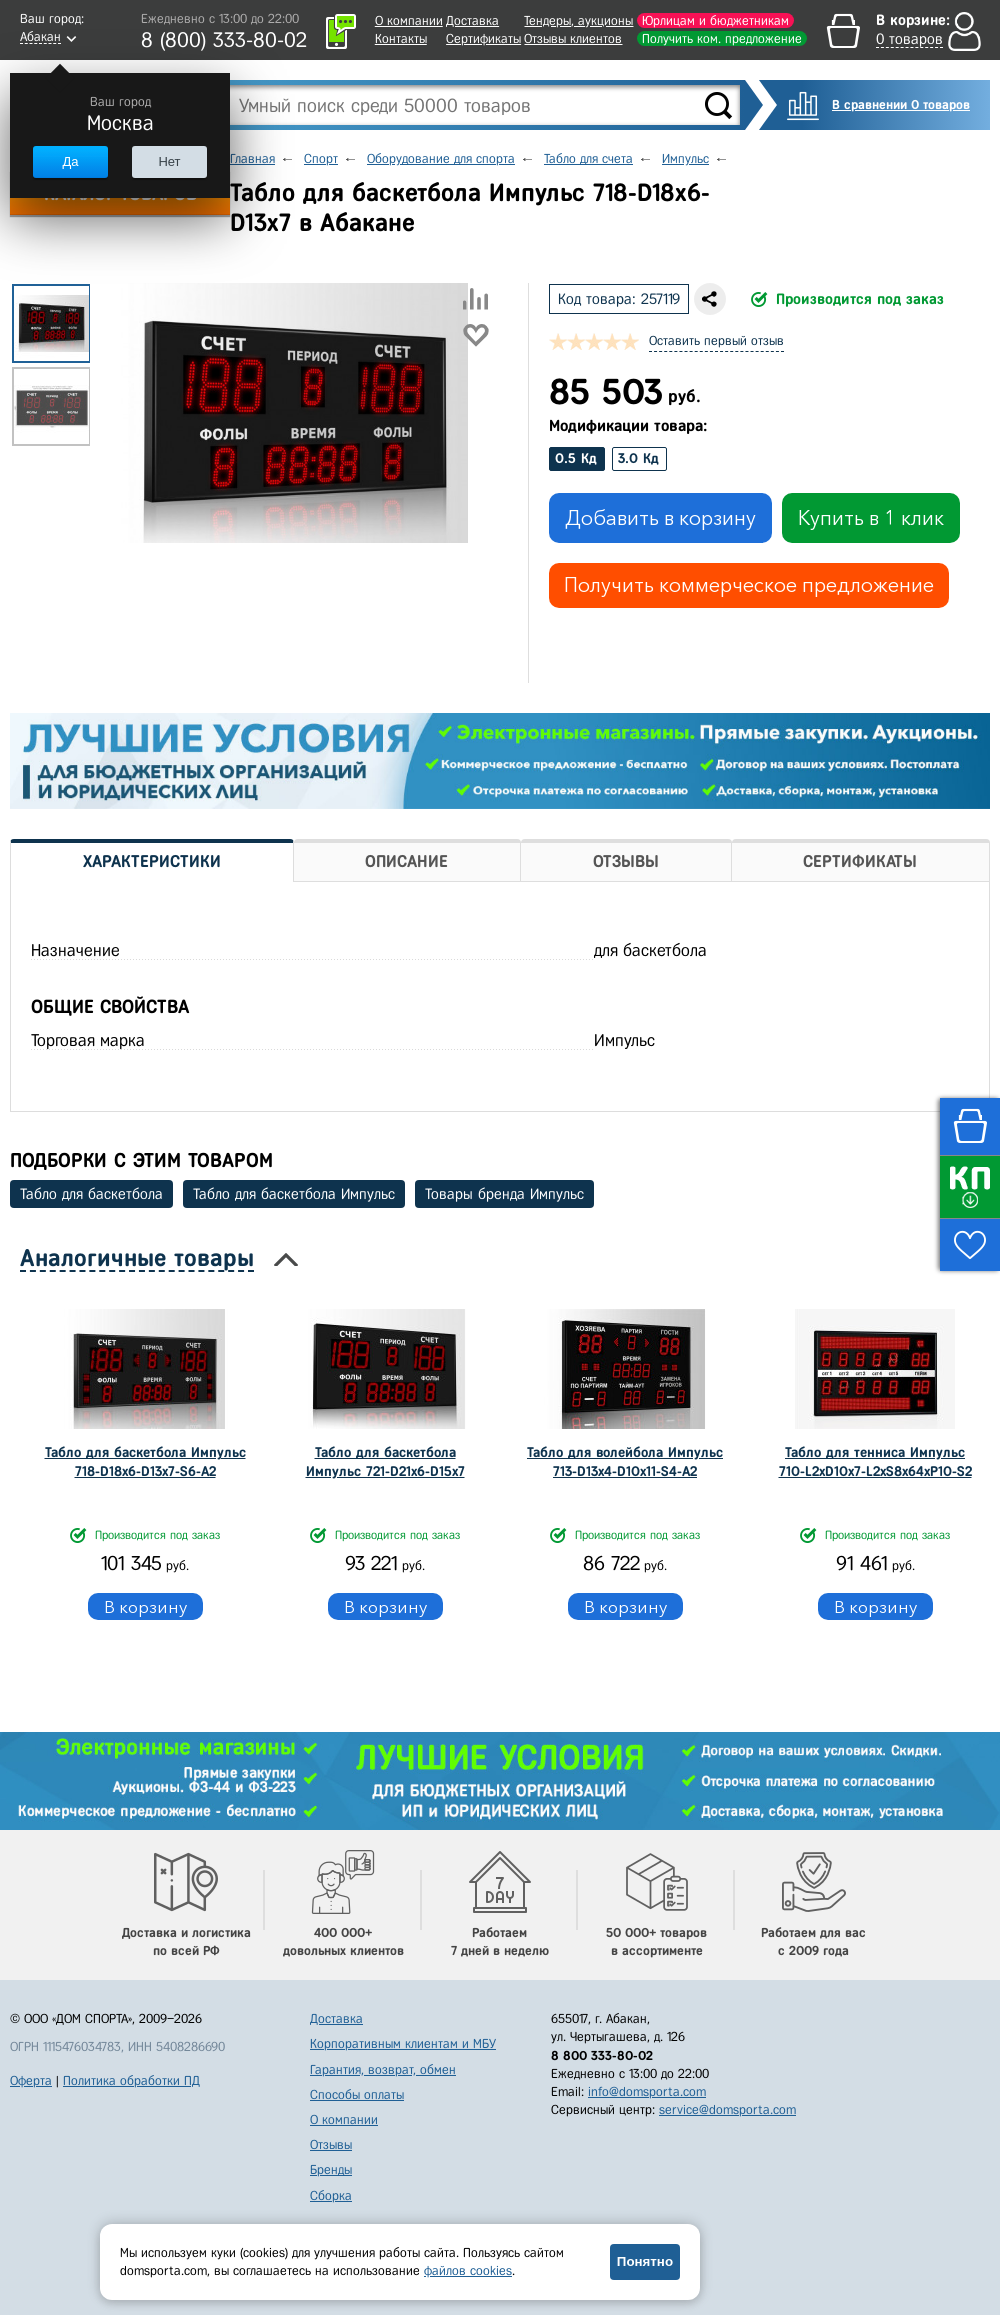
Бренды (331, 2169)
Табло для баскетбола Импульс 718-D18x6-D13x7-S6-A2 (145, 1461)
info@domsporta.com (647, 2091)
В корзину (145, 1606)
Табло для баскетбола (91, 1194)
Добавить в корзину (660, 518)
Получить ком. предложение (722, 38)
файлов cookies (468, 2270)
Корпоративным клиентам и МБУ (403, 2043)
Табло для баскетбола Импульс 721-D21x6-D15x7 (385, 1461)
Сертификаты (483, 38)
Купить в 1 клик (871, 518)
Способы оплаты (357, 2094)
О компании (409, 20)
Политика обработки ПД (131, 2080)
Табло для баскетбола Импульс (294, 1194)
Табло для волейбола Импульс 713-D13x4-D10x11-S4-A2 (625, 1461)
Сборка (331, 2195)
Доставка (472, 20)
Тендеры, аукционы (578, 20)
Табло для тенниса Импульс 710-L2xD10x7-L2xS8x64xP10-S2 (875, 1461)
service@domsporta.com (727, 2109)
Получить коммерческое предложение (749, 585)
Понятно (645, 2261)
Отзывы (331, 2144)
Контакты (401, 38)
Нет (169, 161)
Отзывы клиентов (573, 38)
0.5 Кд (576, 458)
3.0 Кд (638, 458)
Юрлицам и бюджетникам (715, 20)
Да (70, 161)
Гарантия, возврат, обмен (383, 2069)
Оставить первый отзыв (716, 340)
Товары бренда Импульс (504, 1194)
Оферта (31, 2080)
